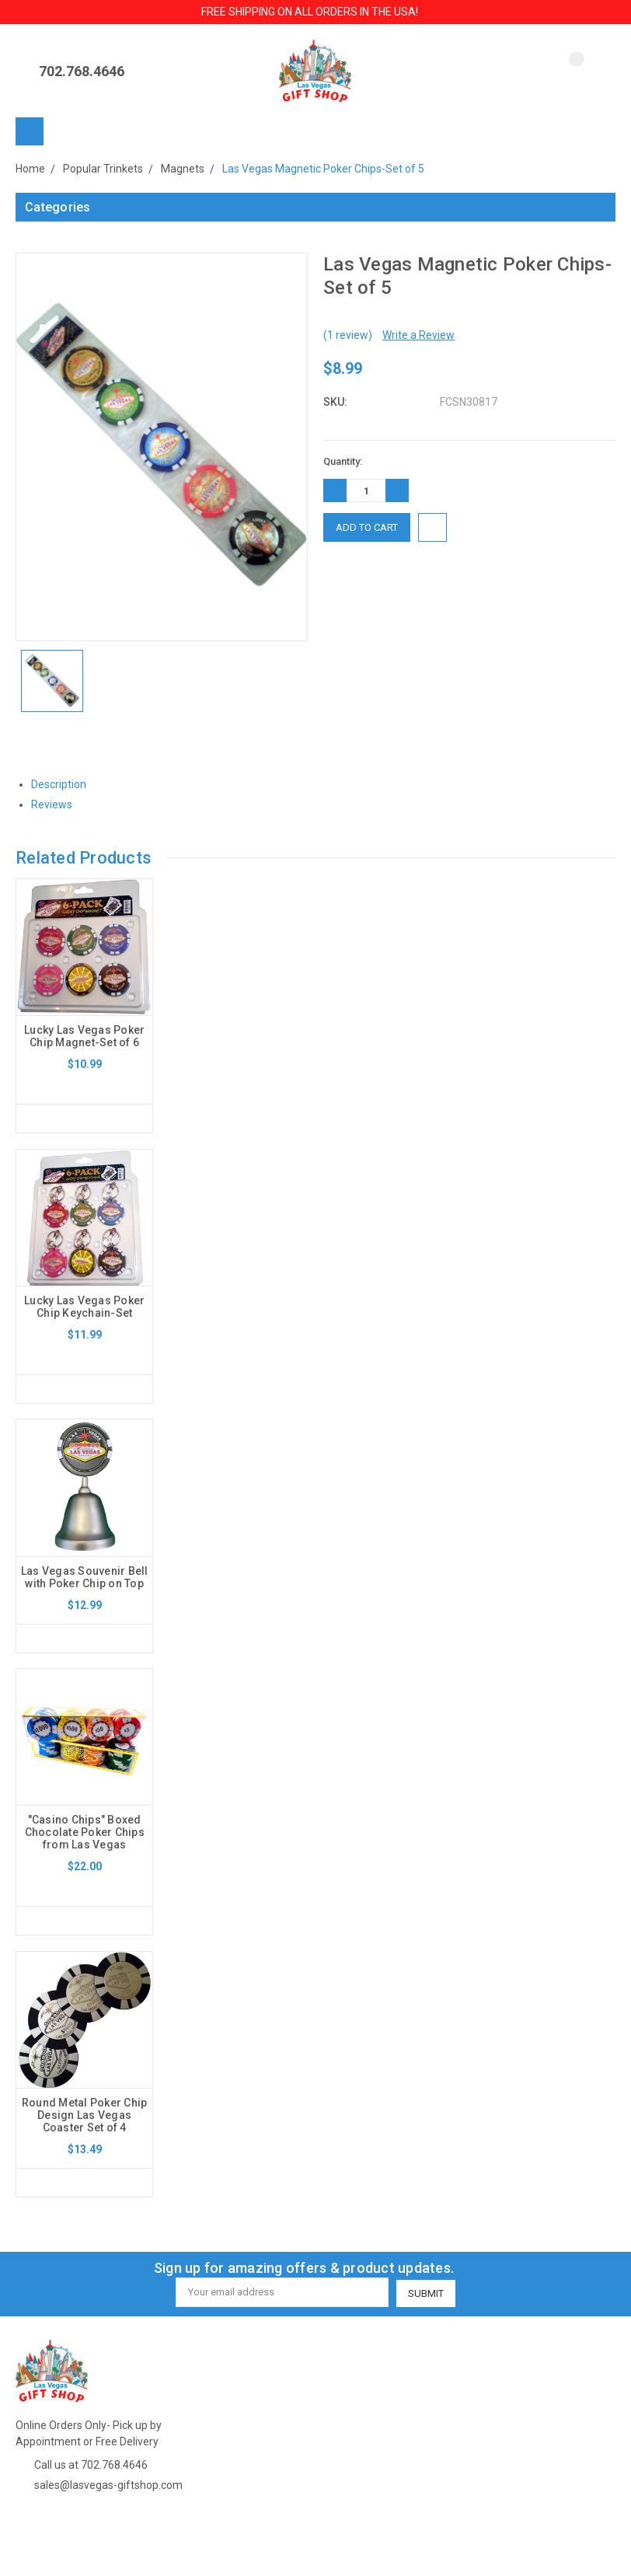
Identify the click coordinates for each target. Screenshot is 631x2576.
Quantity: (342, 461)
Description (64, 784)
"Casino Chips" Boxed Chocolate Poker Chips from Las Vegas (85, 1833)
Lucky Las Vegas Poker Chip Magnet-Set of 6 (84, 1036)
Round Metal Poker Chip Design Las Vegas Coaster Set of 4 (85, 2116)
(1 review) (347, 335)
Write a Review (418, 335)
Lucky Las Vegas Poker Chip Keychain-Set (84, 1306)
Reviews (57, 804)
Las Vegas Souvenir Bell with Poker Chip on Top (84, 1577)
